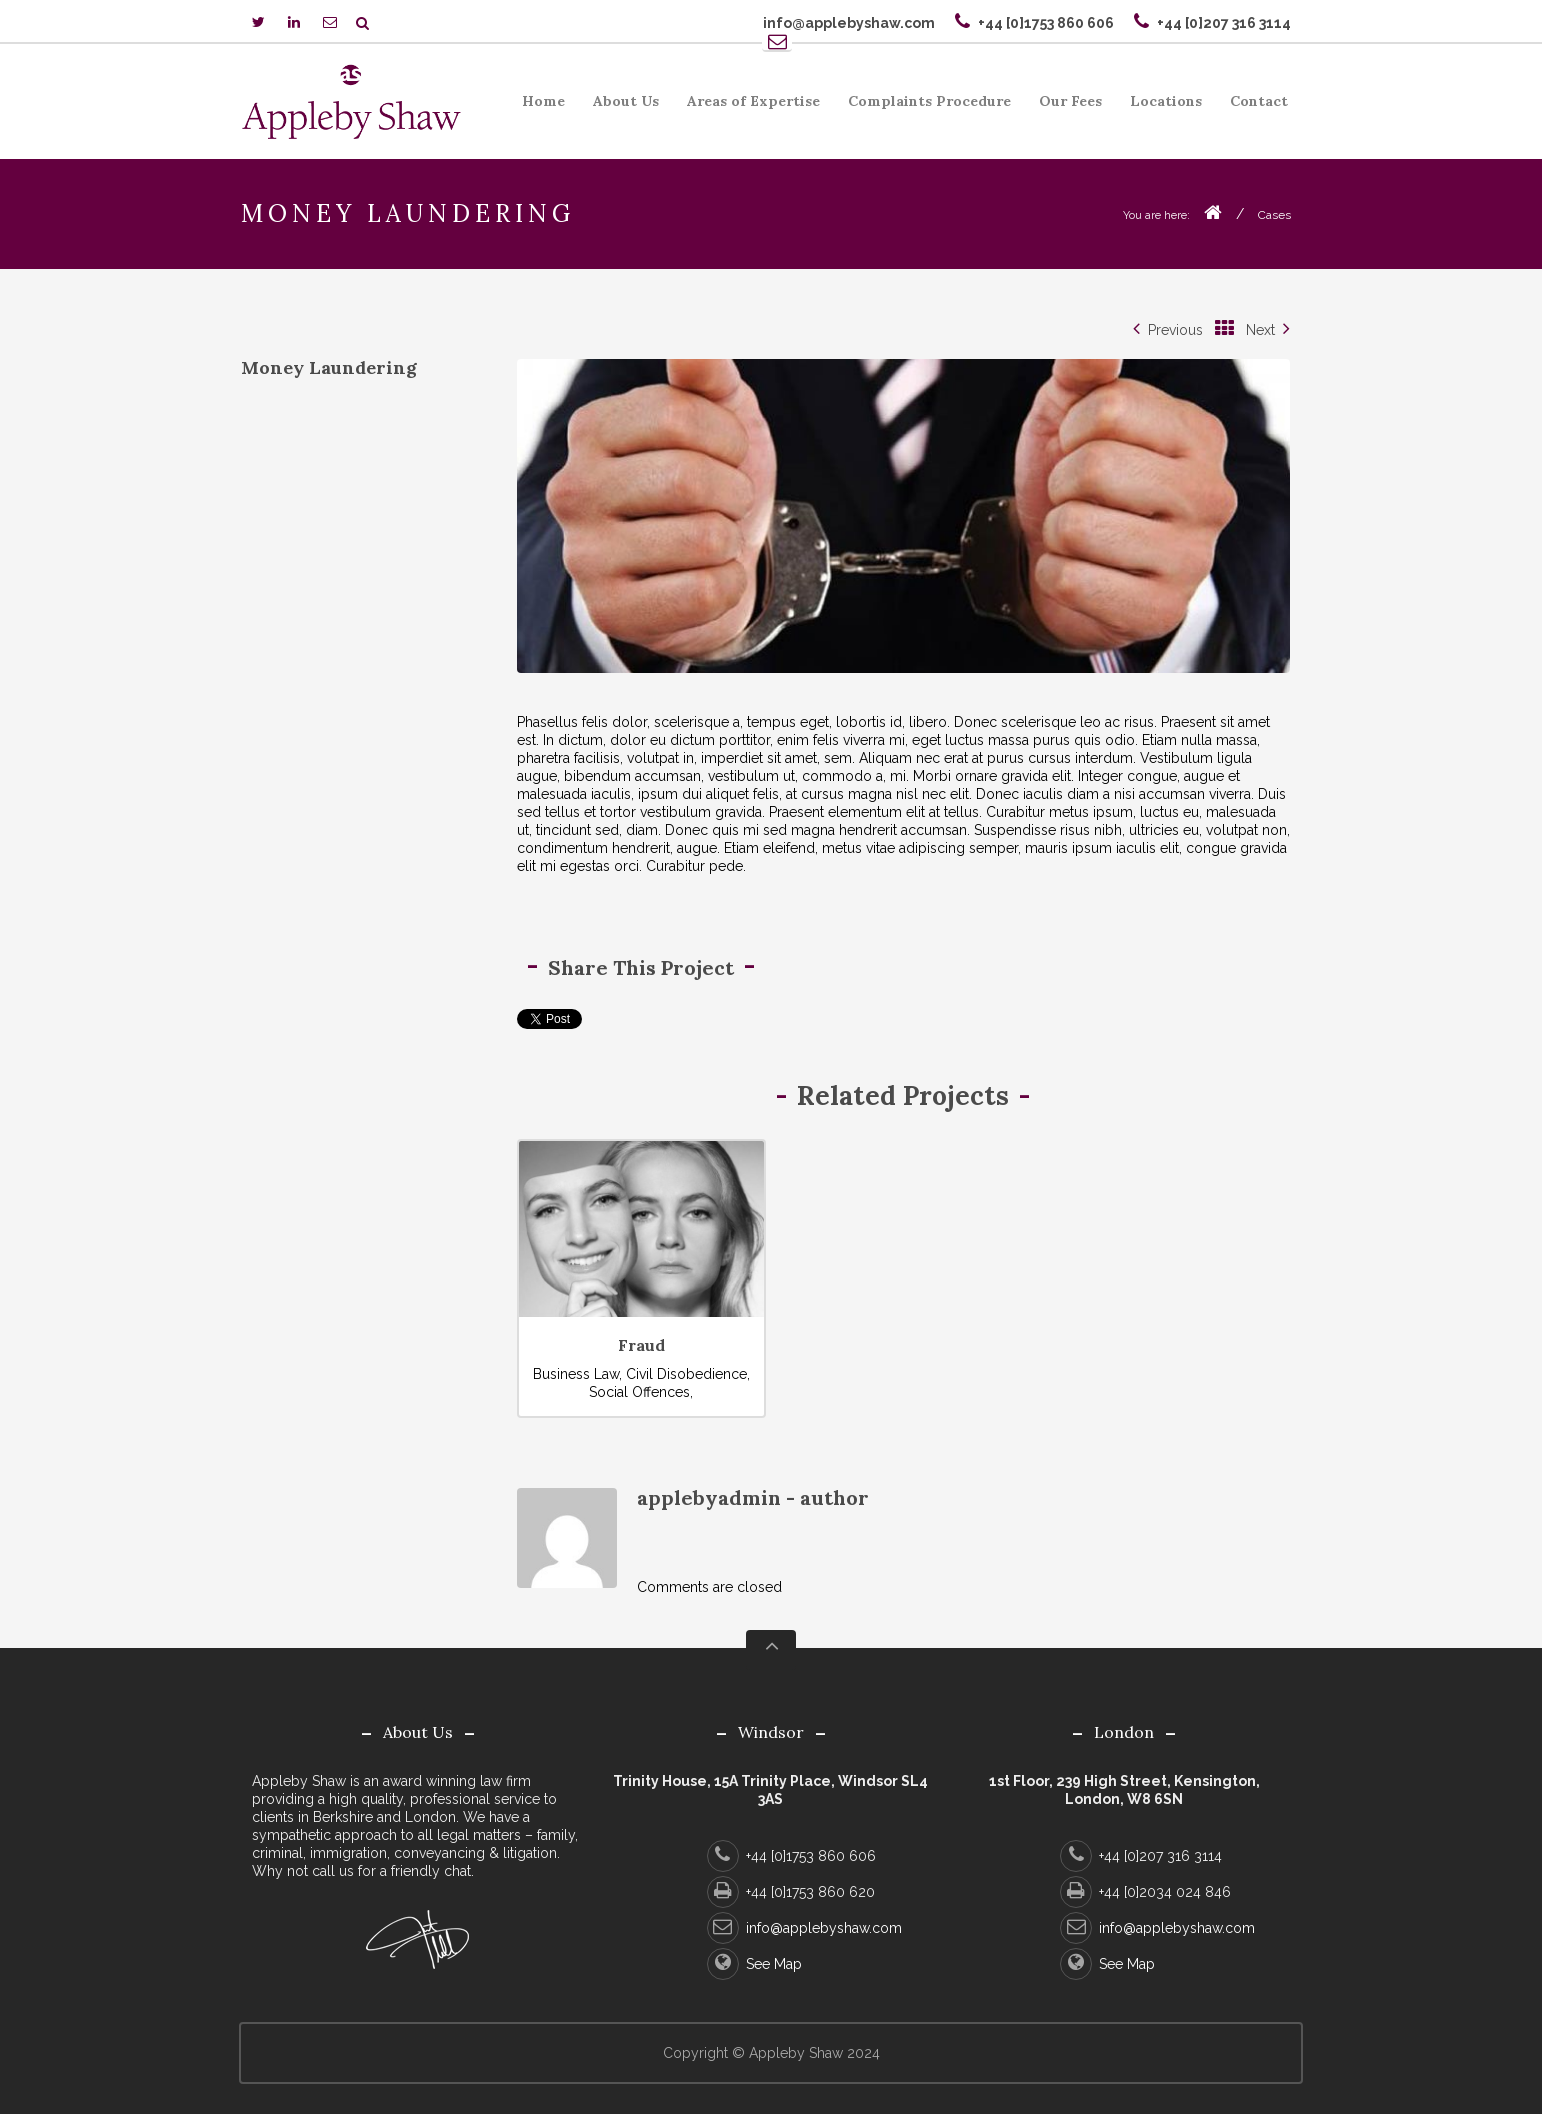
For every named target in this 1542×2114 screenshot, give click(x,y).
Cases (1274, 215)
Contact (1259, 101)
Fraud (641, 1345)
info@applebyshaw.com (804, 1928)
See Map (754, 1964)
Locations (1166, 101)
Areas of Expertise (747, 104)
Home (543, 101)
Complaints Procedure (923, 104)
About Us (620, 104)
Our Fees (1064, 104)
